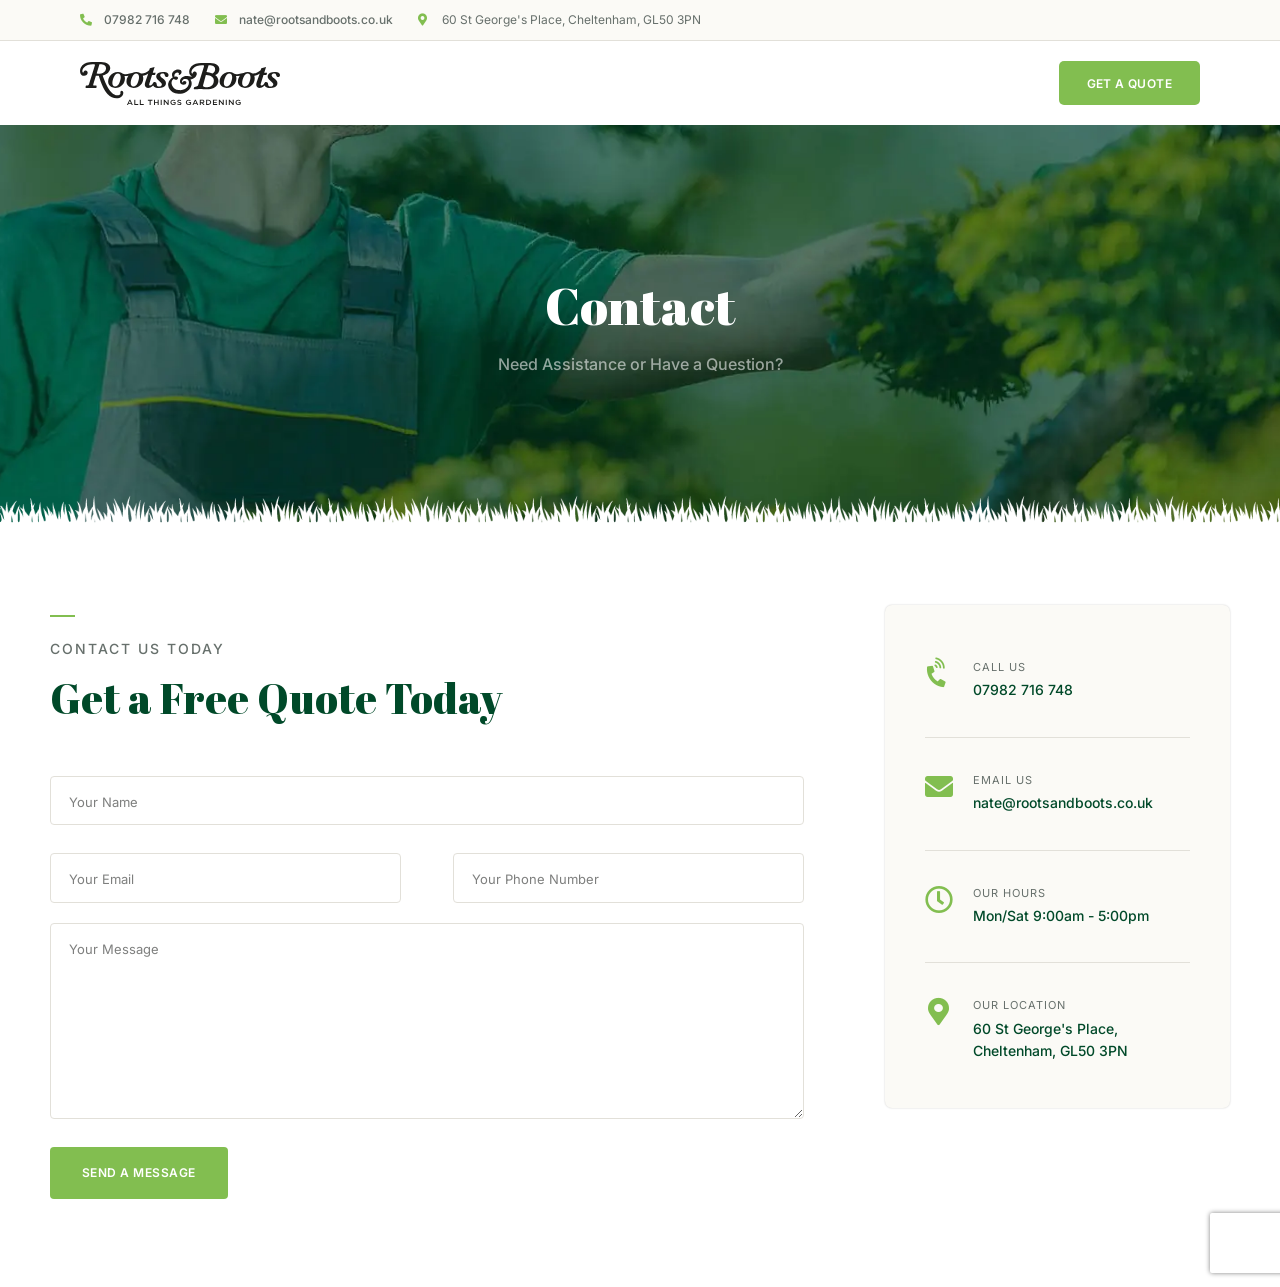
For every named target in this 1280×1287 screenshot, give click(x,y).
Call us (999, 667)
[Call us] (939, 674)
